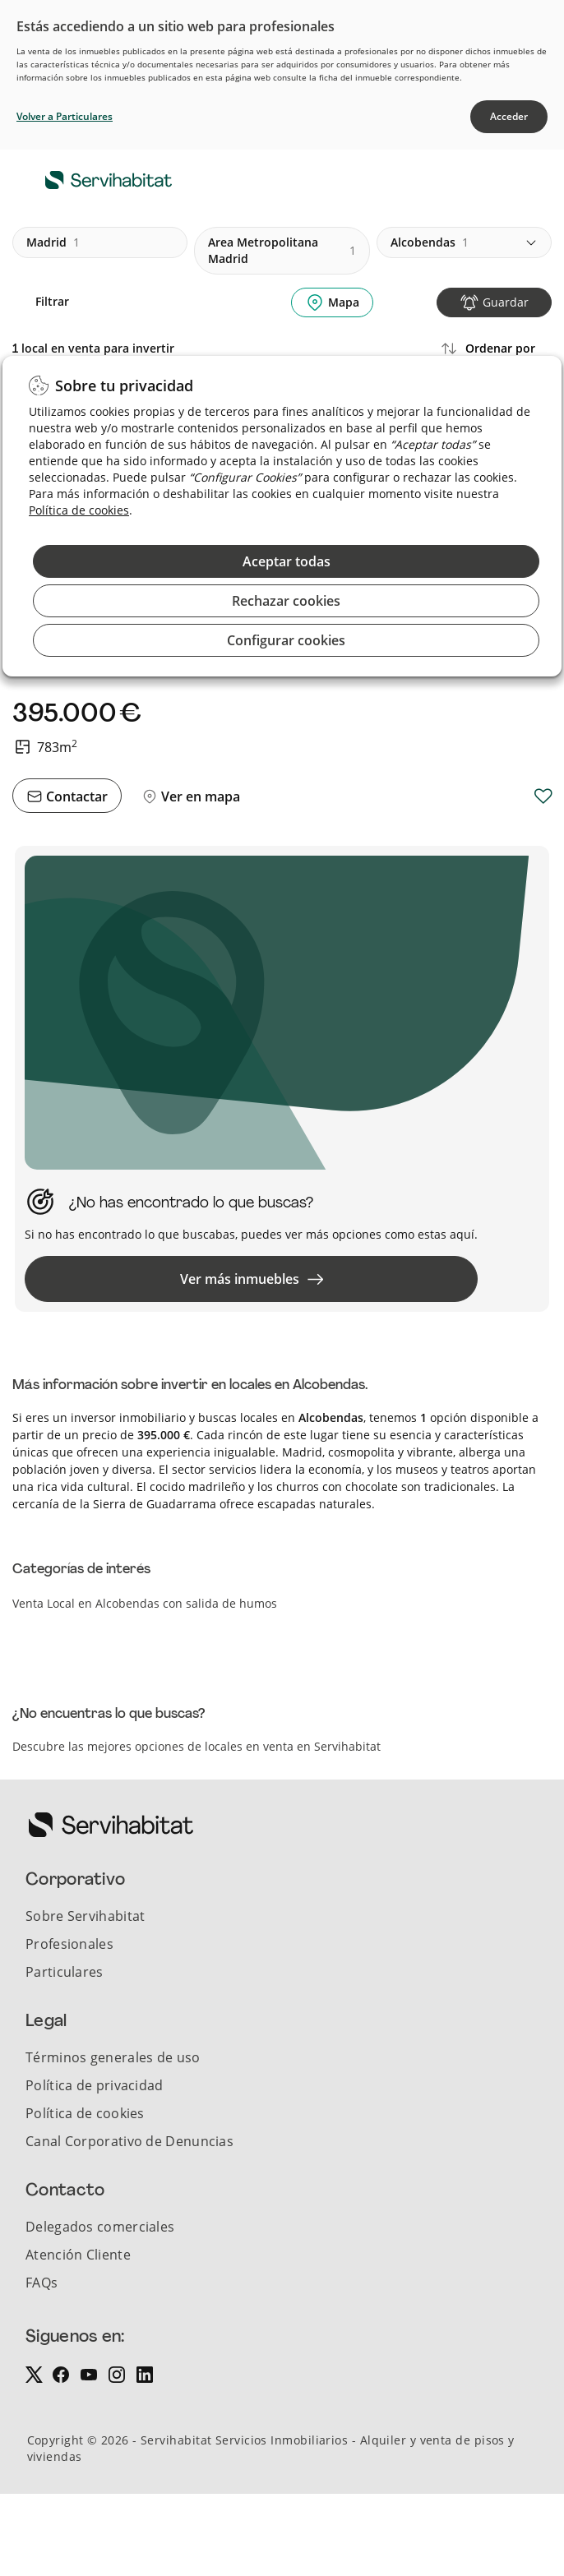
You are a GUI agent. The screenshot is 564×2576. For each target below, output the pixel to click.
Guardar (506, 302)
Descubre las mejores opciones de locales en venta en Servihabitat (196, 1746)
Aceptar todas (287, 561)
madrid (53, 242)
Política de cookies (79, 510)
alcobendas (430, 242)
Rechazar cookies (286, 601)
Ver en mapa (199, 796)
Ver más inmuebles (251, 1279)
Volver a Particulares (64, 116)
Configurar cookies (286, 640)
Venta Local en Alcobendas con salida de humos (144, 1603)
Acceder (509, 116)
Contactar (75, 796)
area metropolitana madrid (281, 250)
